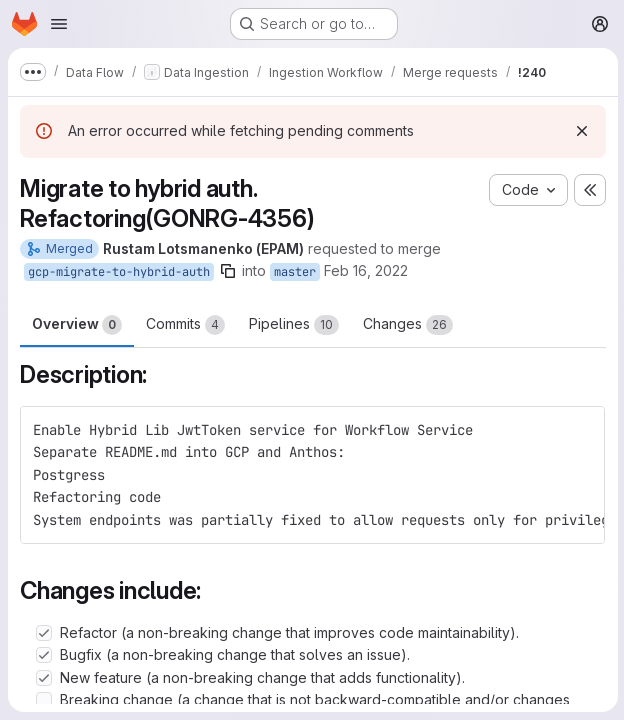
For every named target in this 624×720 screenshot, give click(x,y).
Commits (185, 325)
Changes (408, 325)
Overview (77, 325)
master (295, 272)
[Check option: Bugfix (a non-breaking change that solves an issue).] (44, 655)
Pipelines (294, 325)
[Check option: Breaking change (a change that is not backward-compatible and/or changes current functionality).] (44, 700)
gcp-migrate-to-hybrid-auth (119, 272)
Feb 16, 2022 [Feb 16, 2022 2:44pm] (366, 270)
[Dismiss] (580, 131)
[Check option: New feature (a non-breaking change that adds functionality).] (44, 678)
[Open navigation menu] (59, 24)
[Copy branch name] (228, 271)
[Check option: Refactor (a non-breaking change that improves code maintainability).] (44, 633)
